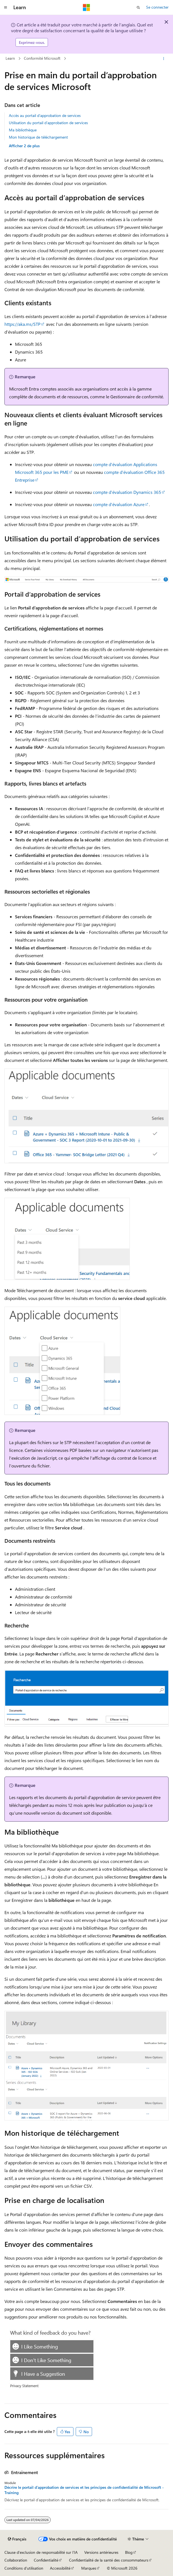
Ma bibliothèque (23, 129)
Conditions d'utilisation (23, 2568)
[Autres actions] (164, 58)
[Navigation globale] (5, 7)
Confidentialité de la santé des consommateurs (108, 2560)
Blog (129, 2552)
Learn (10, 58)
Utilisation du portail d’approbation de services (48, 122)
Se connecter (157, 7)
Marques (88, 2568)
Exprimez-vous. (32, 42)
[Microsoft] (86, 7)
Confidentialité (46, 2560)
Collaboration (15, 2560)
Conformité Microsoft (42, 58)
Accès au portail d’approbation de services (45, 115)
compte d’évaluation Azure (118, 504)
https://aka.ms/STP (22, 324)
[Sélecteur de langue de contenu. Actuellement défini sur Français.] (17, 2539)
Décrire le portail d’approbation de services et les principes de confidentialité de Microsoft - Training (84, 2490)
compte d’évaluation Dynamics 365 (127, 492)
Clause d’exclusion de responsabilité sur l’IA (41, 2552)
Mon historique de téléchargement (38, 137)
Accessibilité (60, 2568)
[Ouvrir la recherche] (138, 7)
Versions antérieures (101, 2552)
